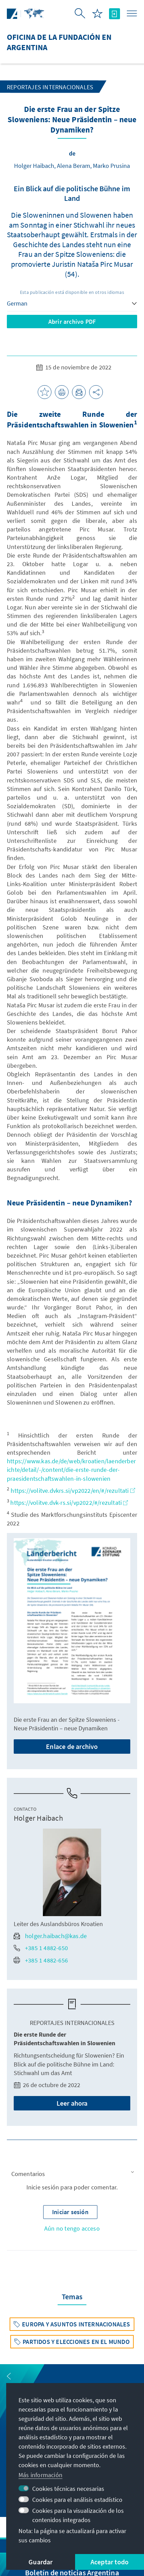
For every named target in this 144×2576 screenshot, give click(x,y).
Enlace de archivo (72, 1746)
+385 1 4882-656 (41, 1960)
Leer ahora (72, 2103)
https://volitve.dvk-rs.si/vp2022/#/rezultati (69, 1503)
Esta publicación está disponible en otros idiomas (72, 292)
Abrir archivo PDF (72, 321)
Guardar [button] (40, 2561)
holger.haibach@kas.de (50, 1936)
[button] (72, 2173)
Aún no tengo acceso (72, 2228)
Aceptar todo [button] (110, 2561)
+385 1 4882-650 (41, 1948)
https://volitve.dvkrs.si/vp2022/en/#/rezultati (73, 1491)
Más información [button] (40, 2475)
